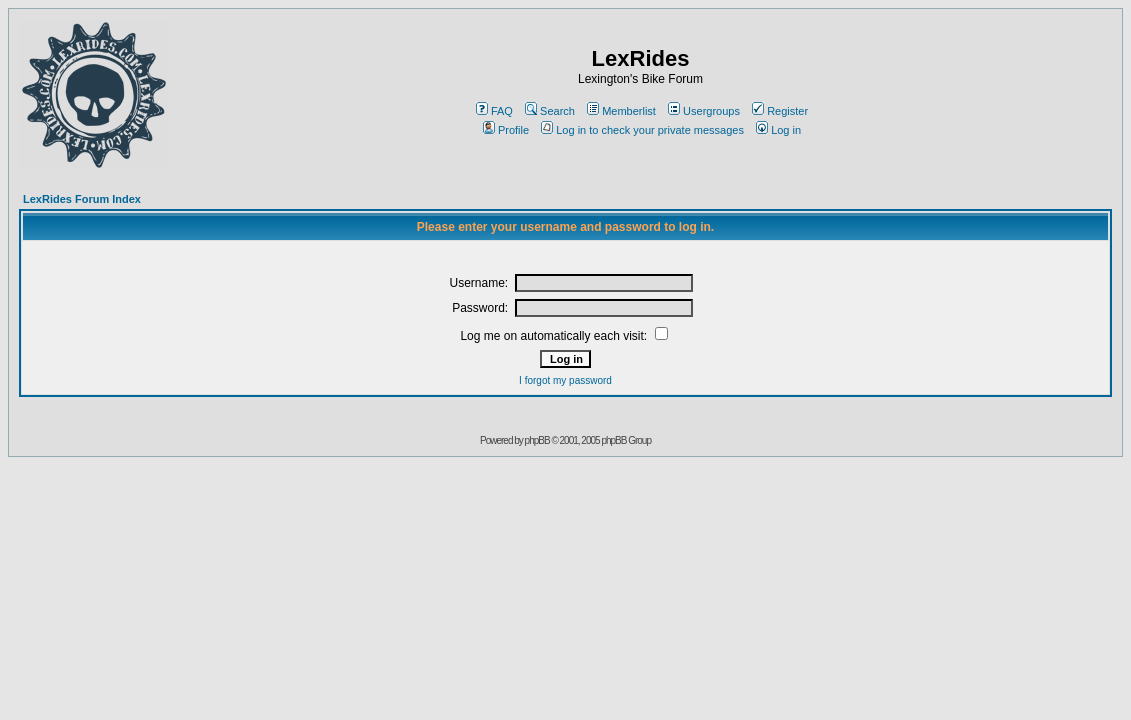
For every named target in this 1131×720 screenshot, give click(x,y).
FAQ (494, 111)
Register (780, 111)
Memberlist (621, 111)
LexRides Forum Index (82, 199)
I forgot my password (565, 380)
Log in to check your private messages (642, 130)
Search (550, 111)
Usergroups (704, 111)
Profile (506, 130)
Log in (778, 130)
